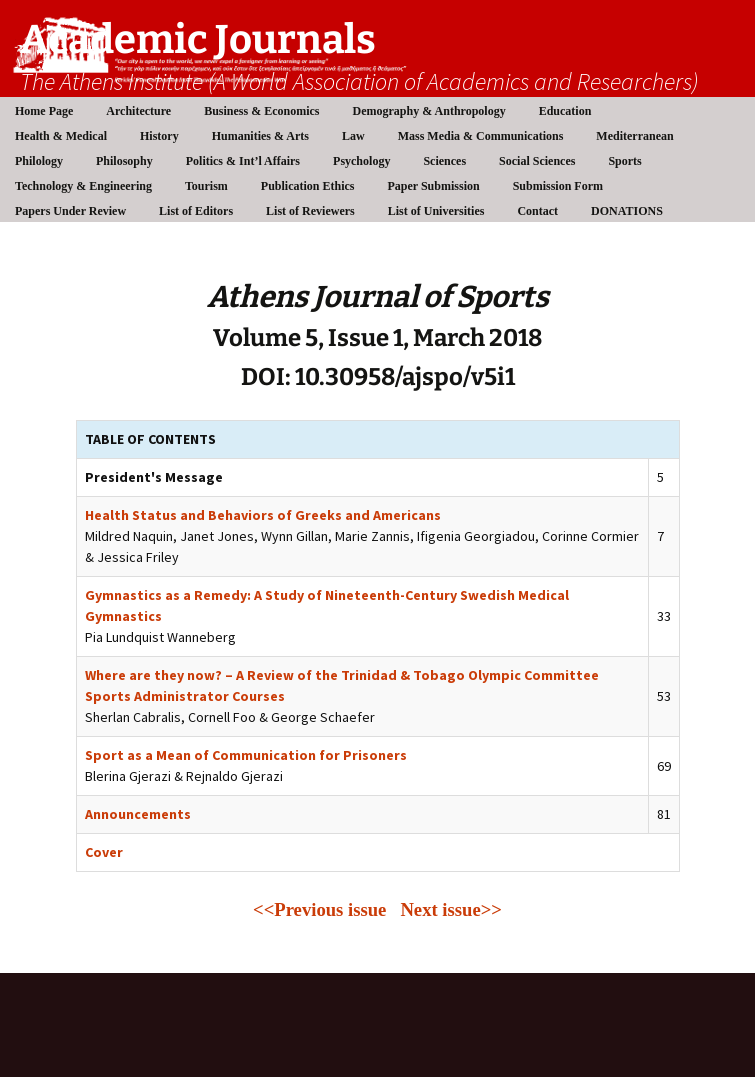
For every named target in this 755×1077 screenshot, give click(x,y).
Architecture (138, 111)
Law (353, 136)
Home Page (44, 111)
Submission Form (558, 186)
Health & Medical (61, 136)
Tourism (206, 186)
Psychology (361, 161)
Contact (537, 211)
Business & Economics (261, 111)
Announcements (138, 814)
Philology (39, 161)
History (159, 136)
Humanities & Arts (260, 136)
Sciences (444, 161)
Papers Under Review (70, 211)
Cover (104, 852)
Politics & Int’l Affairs (243, 161)
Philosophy (124, 161)
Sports (624, 161)
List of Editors (196, 211)
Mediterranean (634, 136)
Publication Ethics (308, 186)
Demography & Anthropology (429, 111)
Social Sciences (537, 161)
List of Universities (436, 211)
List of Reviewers (310, 211)
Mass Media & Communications (481, 136)
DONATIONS (627, 211)
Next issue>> (451, 909)
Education (565, 111)
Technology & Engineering (83, 186)
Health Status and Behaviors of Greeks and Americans (263, 515)
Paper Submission (434, 186)
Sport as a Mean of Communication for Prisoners (246, 755)
